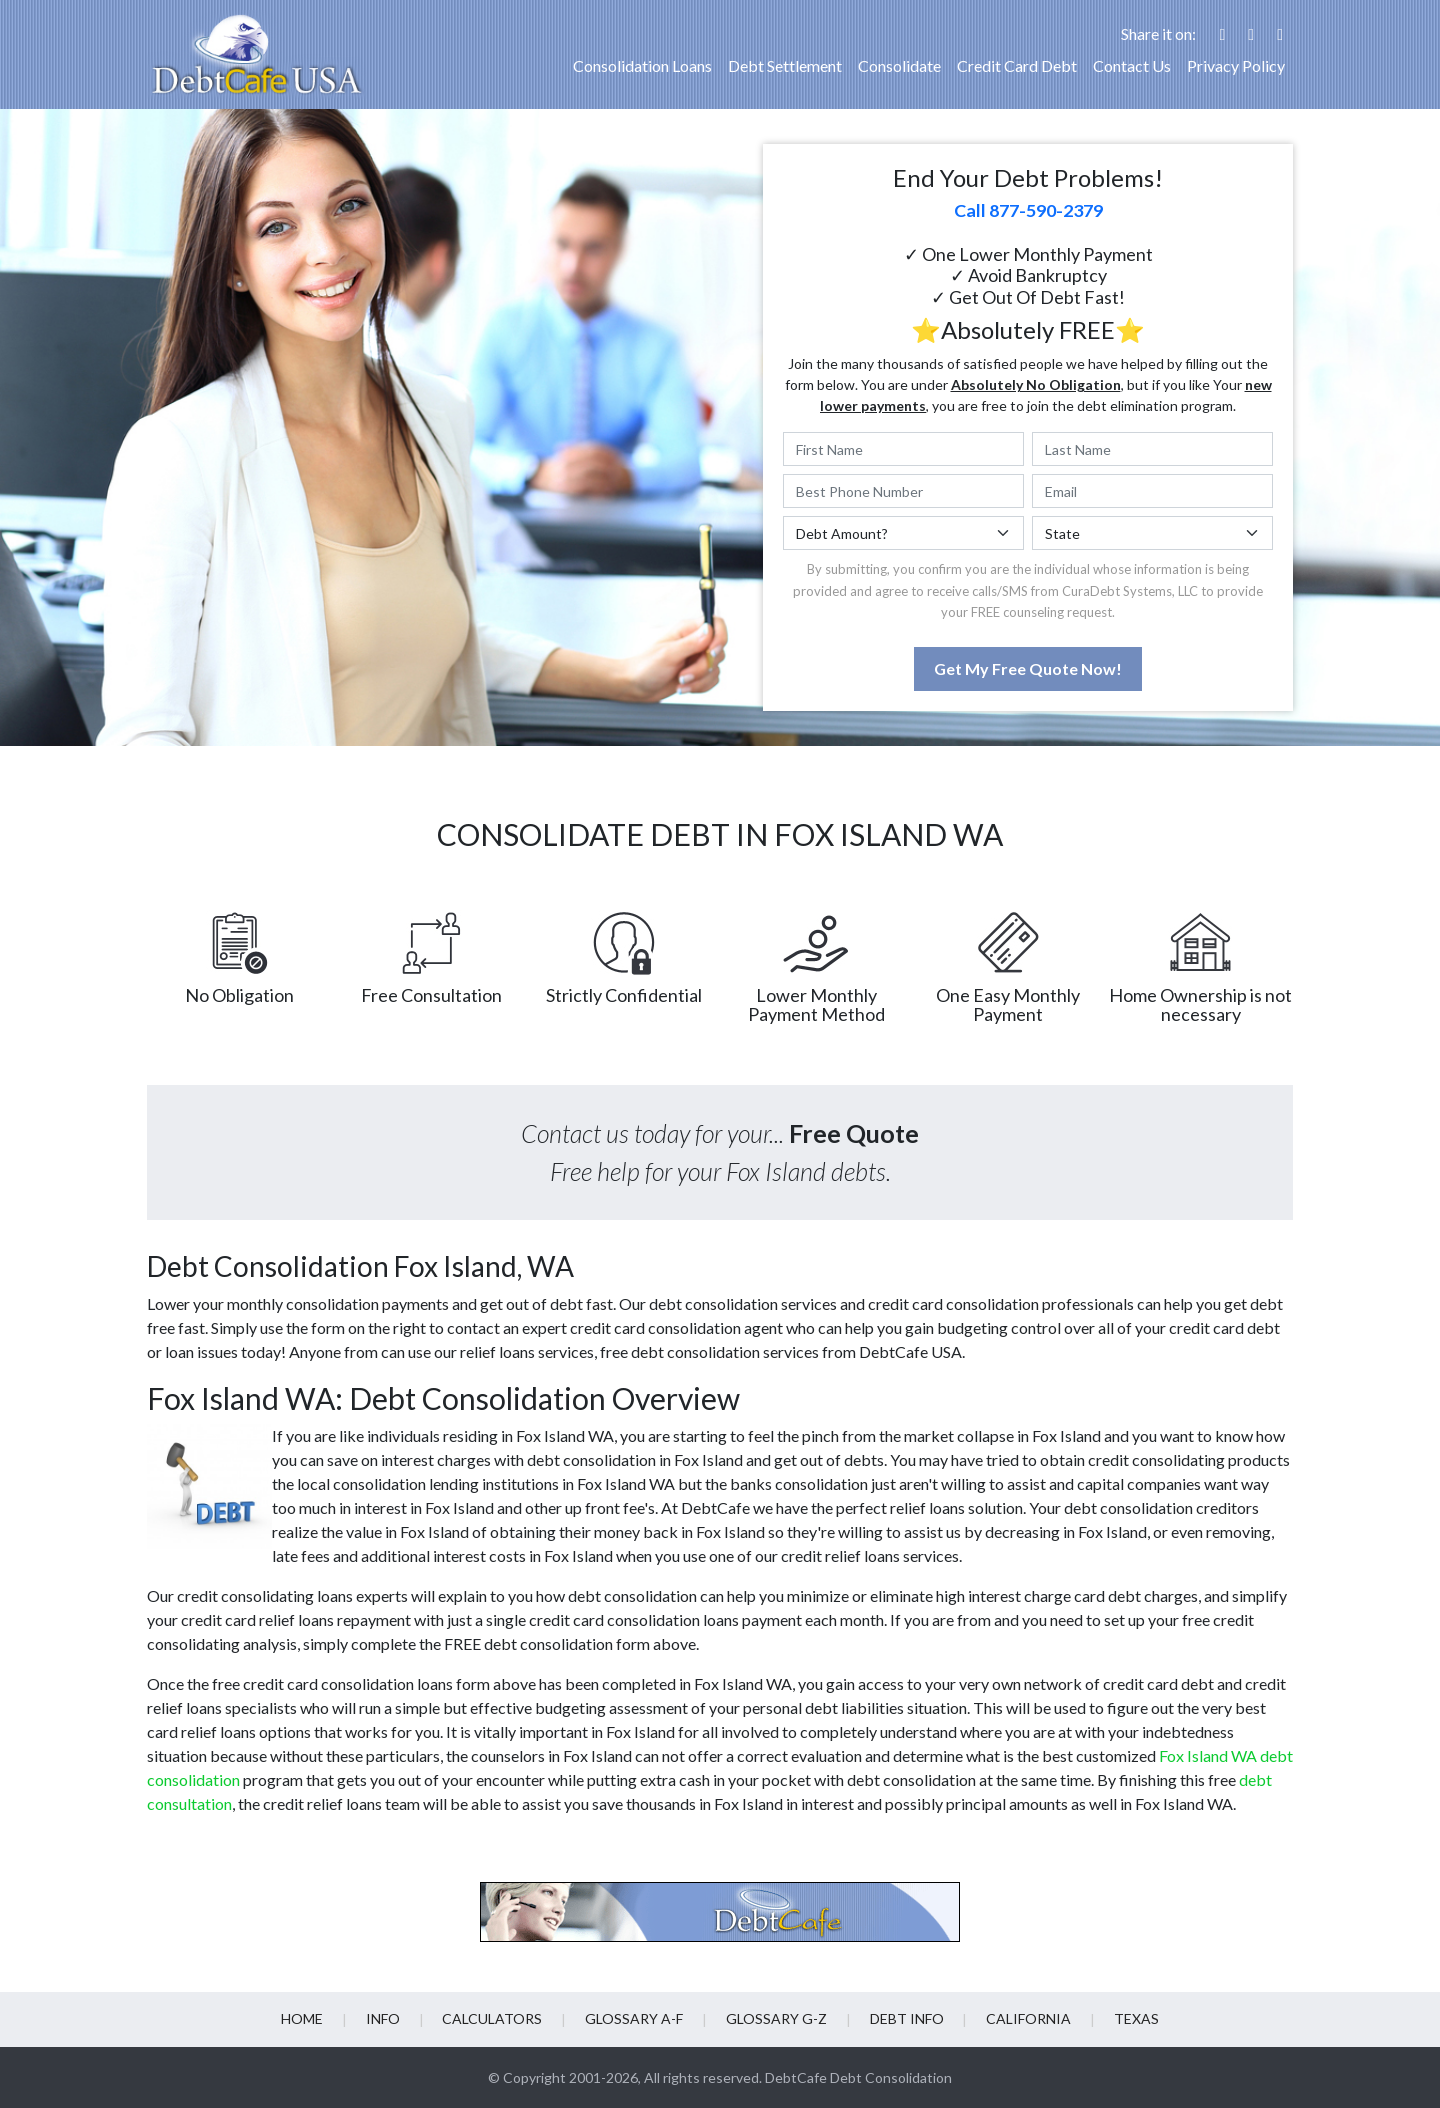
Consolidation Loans (642, 65)
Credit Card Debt (1017, 65)
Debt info (904, 2018)
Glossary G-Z (775, 2018)
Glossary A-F (635, 2018)
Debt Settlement (785, 65)
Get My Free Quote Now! (1028, 668)
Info (387, 2018)
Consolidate (899, 65)
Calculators (495, 2018)
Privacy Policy (1236, 65)
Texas (1130, 2018)
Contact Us (1132, 65)
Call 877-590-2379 (1028, 210)
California (1024, 2018)
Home (308, 2018)
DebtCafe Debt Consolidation (858, 2077)
